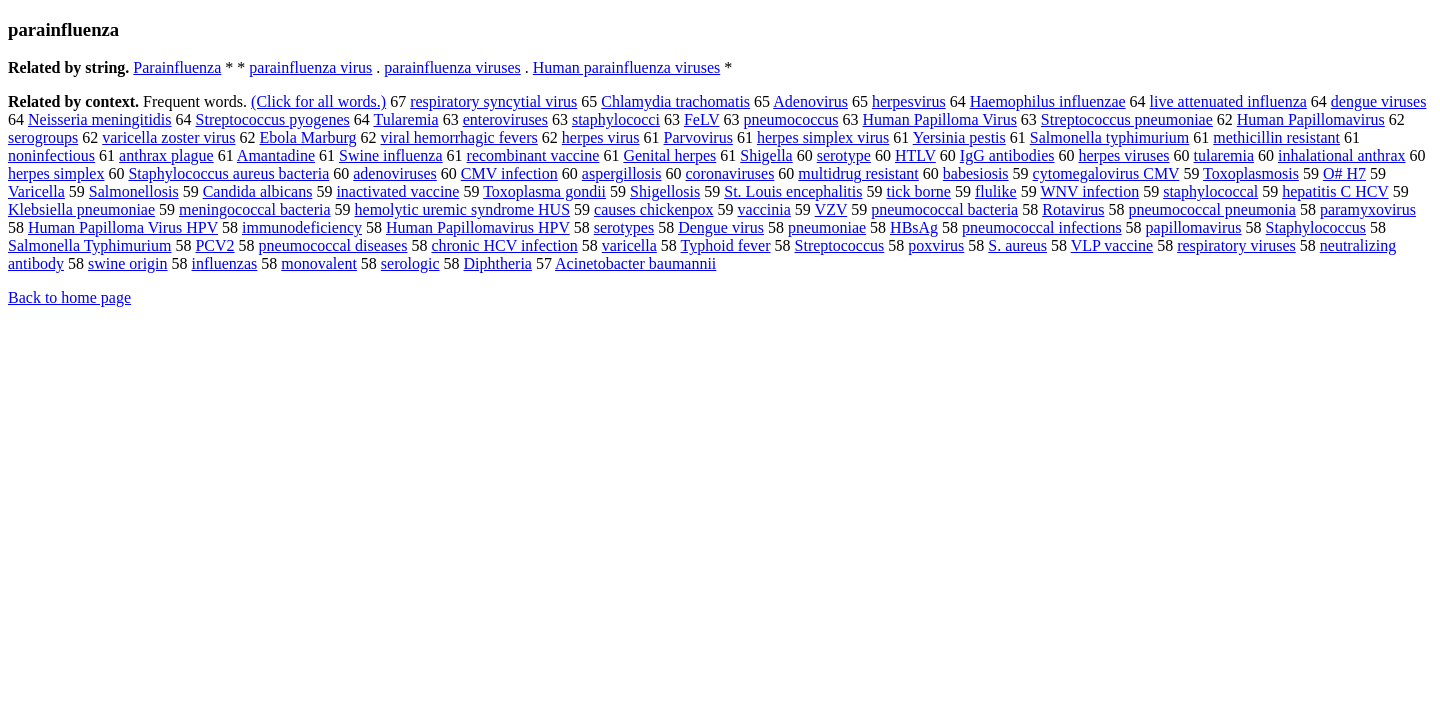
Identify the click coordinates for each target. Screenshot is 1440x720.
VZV (831, 209)
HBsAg (914, 227)
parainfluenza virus (310, 67)
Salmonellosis (134, 191)
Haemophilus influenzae (1048, 101)
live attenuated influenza (1228, 101)
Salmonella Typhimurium (89, 245)
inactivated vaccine (397, 191)
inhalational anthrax (1342, 155)
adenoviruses (395, 173)
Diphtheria (498, 263)
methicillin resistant (1276, 137)
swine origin (128, 263)
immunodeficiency (302, 227)
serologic (410, 263)
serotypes (624, 227)
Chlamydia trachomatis (675, 101)
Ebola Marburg (308, 137)
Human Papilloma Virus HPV (123, 227)
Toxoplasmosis (1251, 173)
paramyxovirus (1368, 209)
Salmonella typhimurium (1110, 137)
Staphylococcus (1316, 227)
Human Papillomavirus (1311, 119)
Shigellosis (665, 191)
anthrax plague (166, 155)
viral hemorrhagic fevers (459, 137)
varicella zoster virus (168, 137)
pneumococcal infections (1042, 227)
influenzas (225, 263)
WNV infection (1089, 191)
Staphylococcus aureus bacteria (228, 173)
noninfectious (51, 155)
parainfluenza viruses (452, 67)
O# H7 (1344, 173)
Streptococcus (840, 245)
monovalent (319, 263)
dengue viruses (1379, 101)
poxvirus (936, 245)
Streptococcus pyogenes (273, 119)
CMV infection (509, 173)
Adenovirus (810, 101)
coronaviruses (730, 173)
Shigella (766, 155)
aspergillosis (622, 173)
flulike (996, 191)
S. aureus (1017, 245)
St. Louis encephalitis (793, 191)
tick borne (918, 191)
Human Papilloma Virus (940, 119)
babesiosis (976, 173)
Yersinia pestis (959, 137)
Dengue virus (721, 227)
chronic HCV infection (504, 245)
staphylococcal (1210, 191)
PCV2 (214, 245)
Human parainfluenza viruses (626, 67)
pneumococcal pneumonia (1212, 209)
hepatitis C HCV (1335, 191)
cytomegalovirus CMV (1106, 173)
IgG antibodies (1007, 155)
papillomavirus (1194, 227)
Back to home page (69, 297)
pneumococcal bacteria (944, 209)
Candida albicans (258, 191)
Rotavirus (1073, 209)
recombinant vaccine (533, 155)
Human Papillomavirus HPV (478, 227)
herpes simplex (56, 173)
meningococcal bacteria (254, 209)
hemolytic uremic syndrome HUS (463, 209)
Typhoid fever (726, 245)
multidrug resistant (858, 173)
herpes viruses (1123, 155)
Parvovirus (698, 137)
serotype (844, 155)
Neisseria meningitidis (100, 119)
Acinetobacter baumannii (635, 263)
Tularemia (405, 119)
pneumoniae (827, 227)
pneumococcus (790, 119)
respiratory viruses (1236, 245)
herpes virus (601, 137)
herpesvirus (909, 101)
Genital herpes (669, 155)
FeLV (702, 119)
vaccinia (764, 209)
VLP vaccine (1112, 245)
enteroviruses (505, 119)
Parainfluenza (177, 67)
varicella (629, 245)
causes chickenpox (654, 209)
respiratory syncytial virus (493, 101)
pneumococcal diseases (333, 245)
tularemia (1224, 155)
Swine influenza (391, 155)
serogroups (43, 137)
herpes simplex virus (823, 137)
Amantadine (276, 155)
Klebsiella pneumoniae (81, 209)
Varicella (36, 191)
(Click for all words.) (318, 101)
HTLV (915, 155)
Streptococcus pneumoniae (1127, 119)
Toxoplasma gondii (544, 191)
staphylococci (616, 119)
